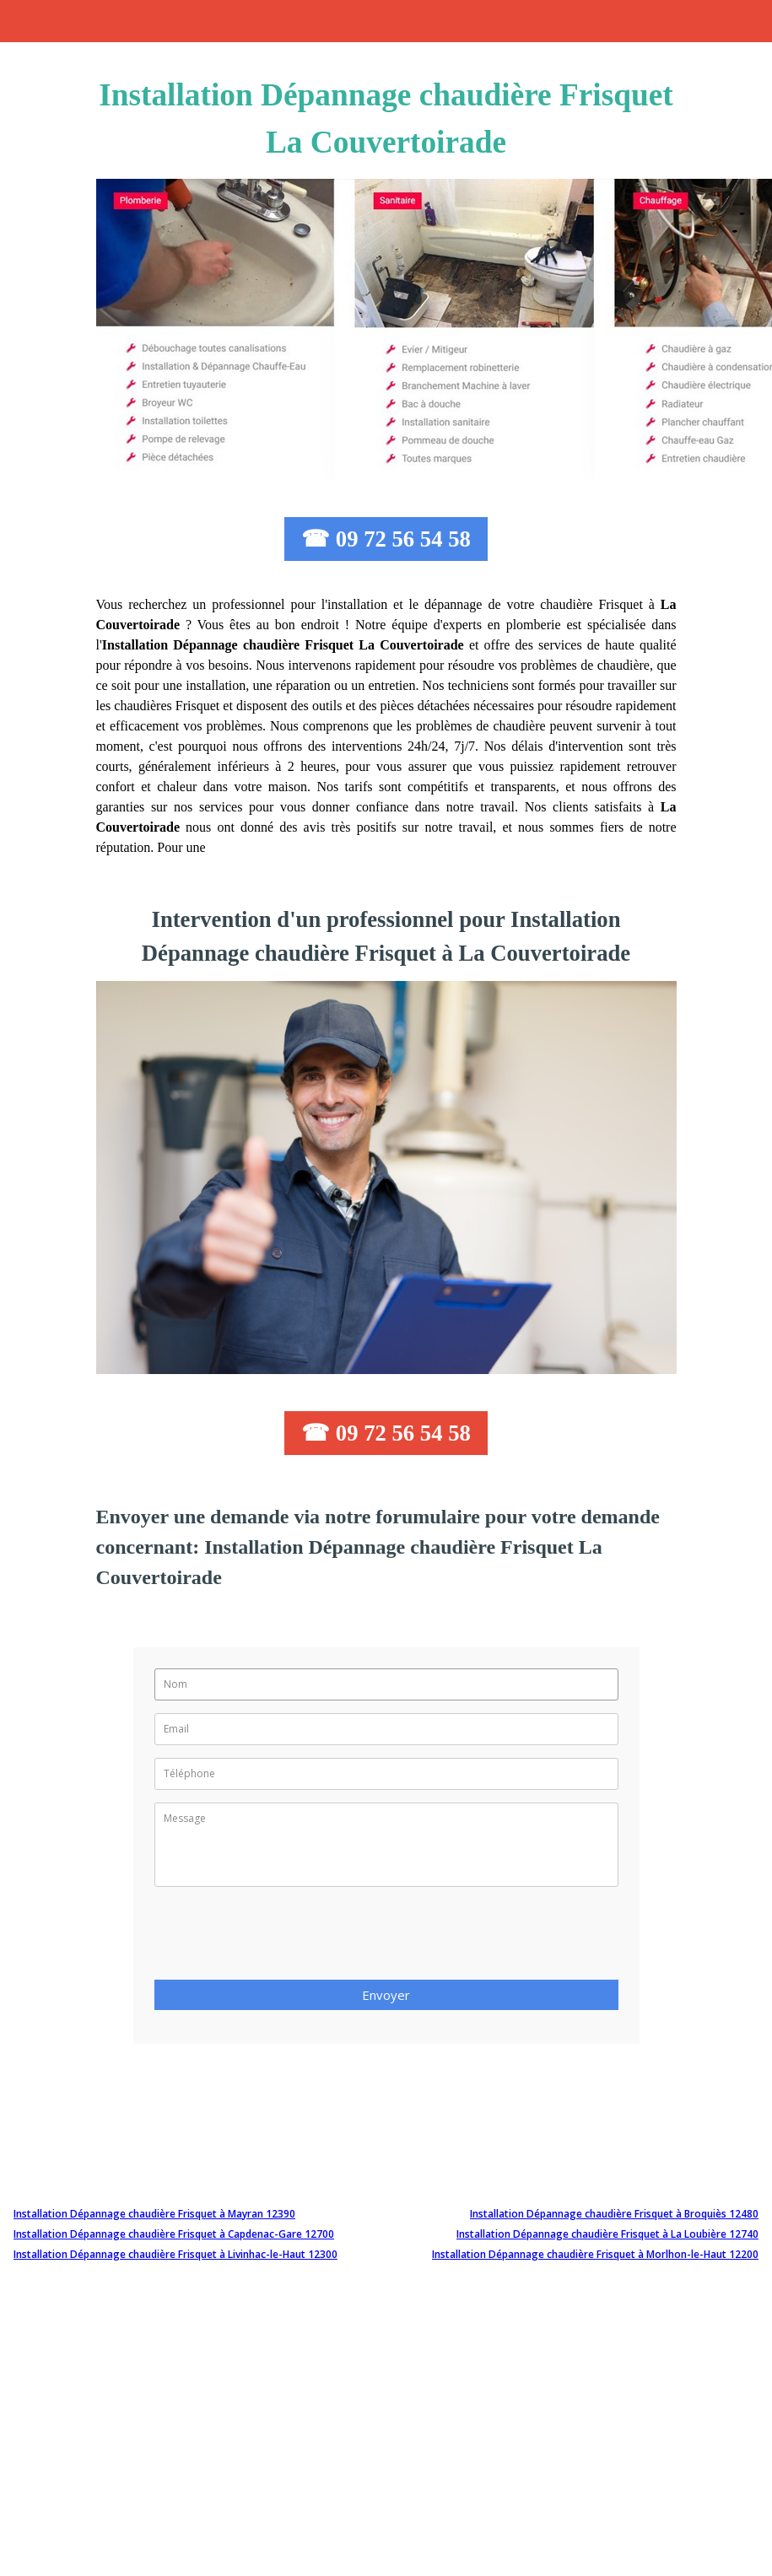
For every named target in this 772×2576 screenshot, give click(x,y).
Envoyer (386, 1994)
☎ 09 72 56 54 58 (386, 539)
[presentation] (282, 1938)
